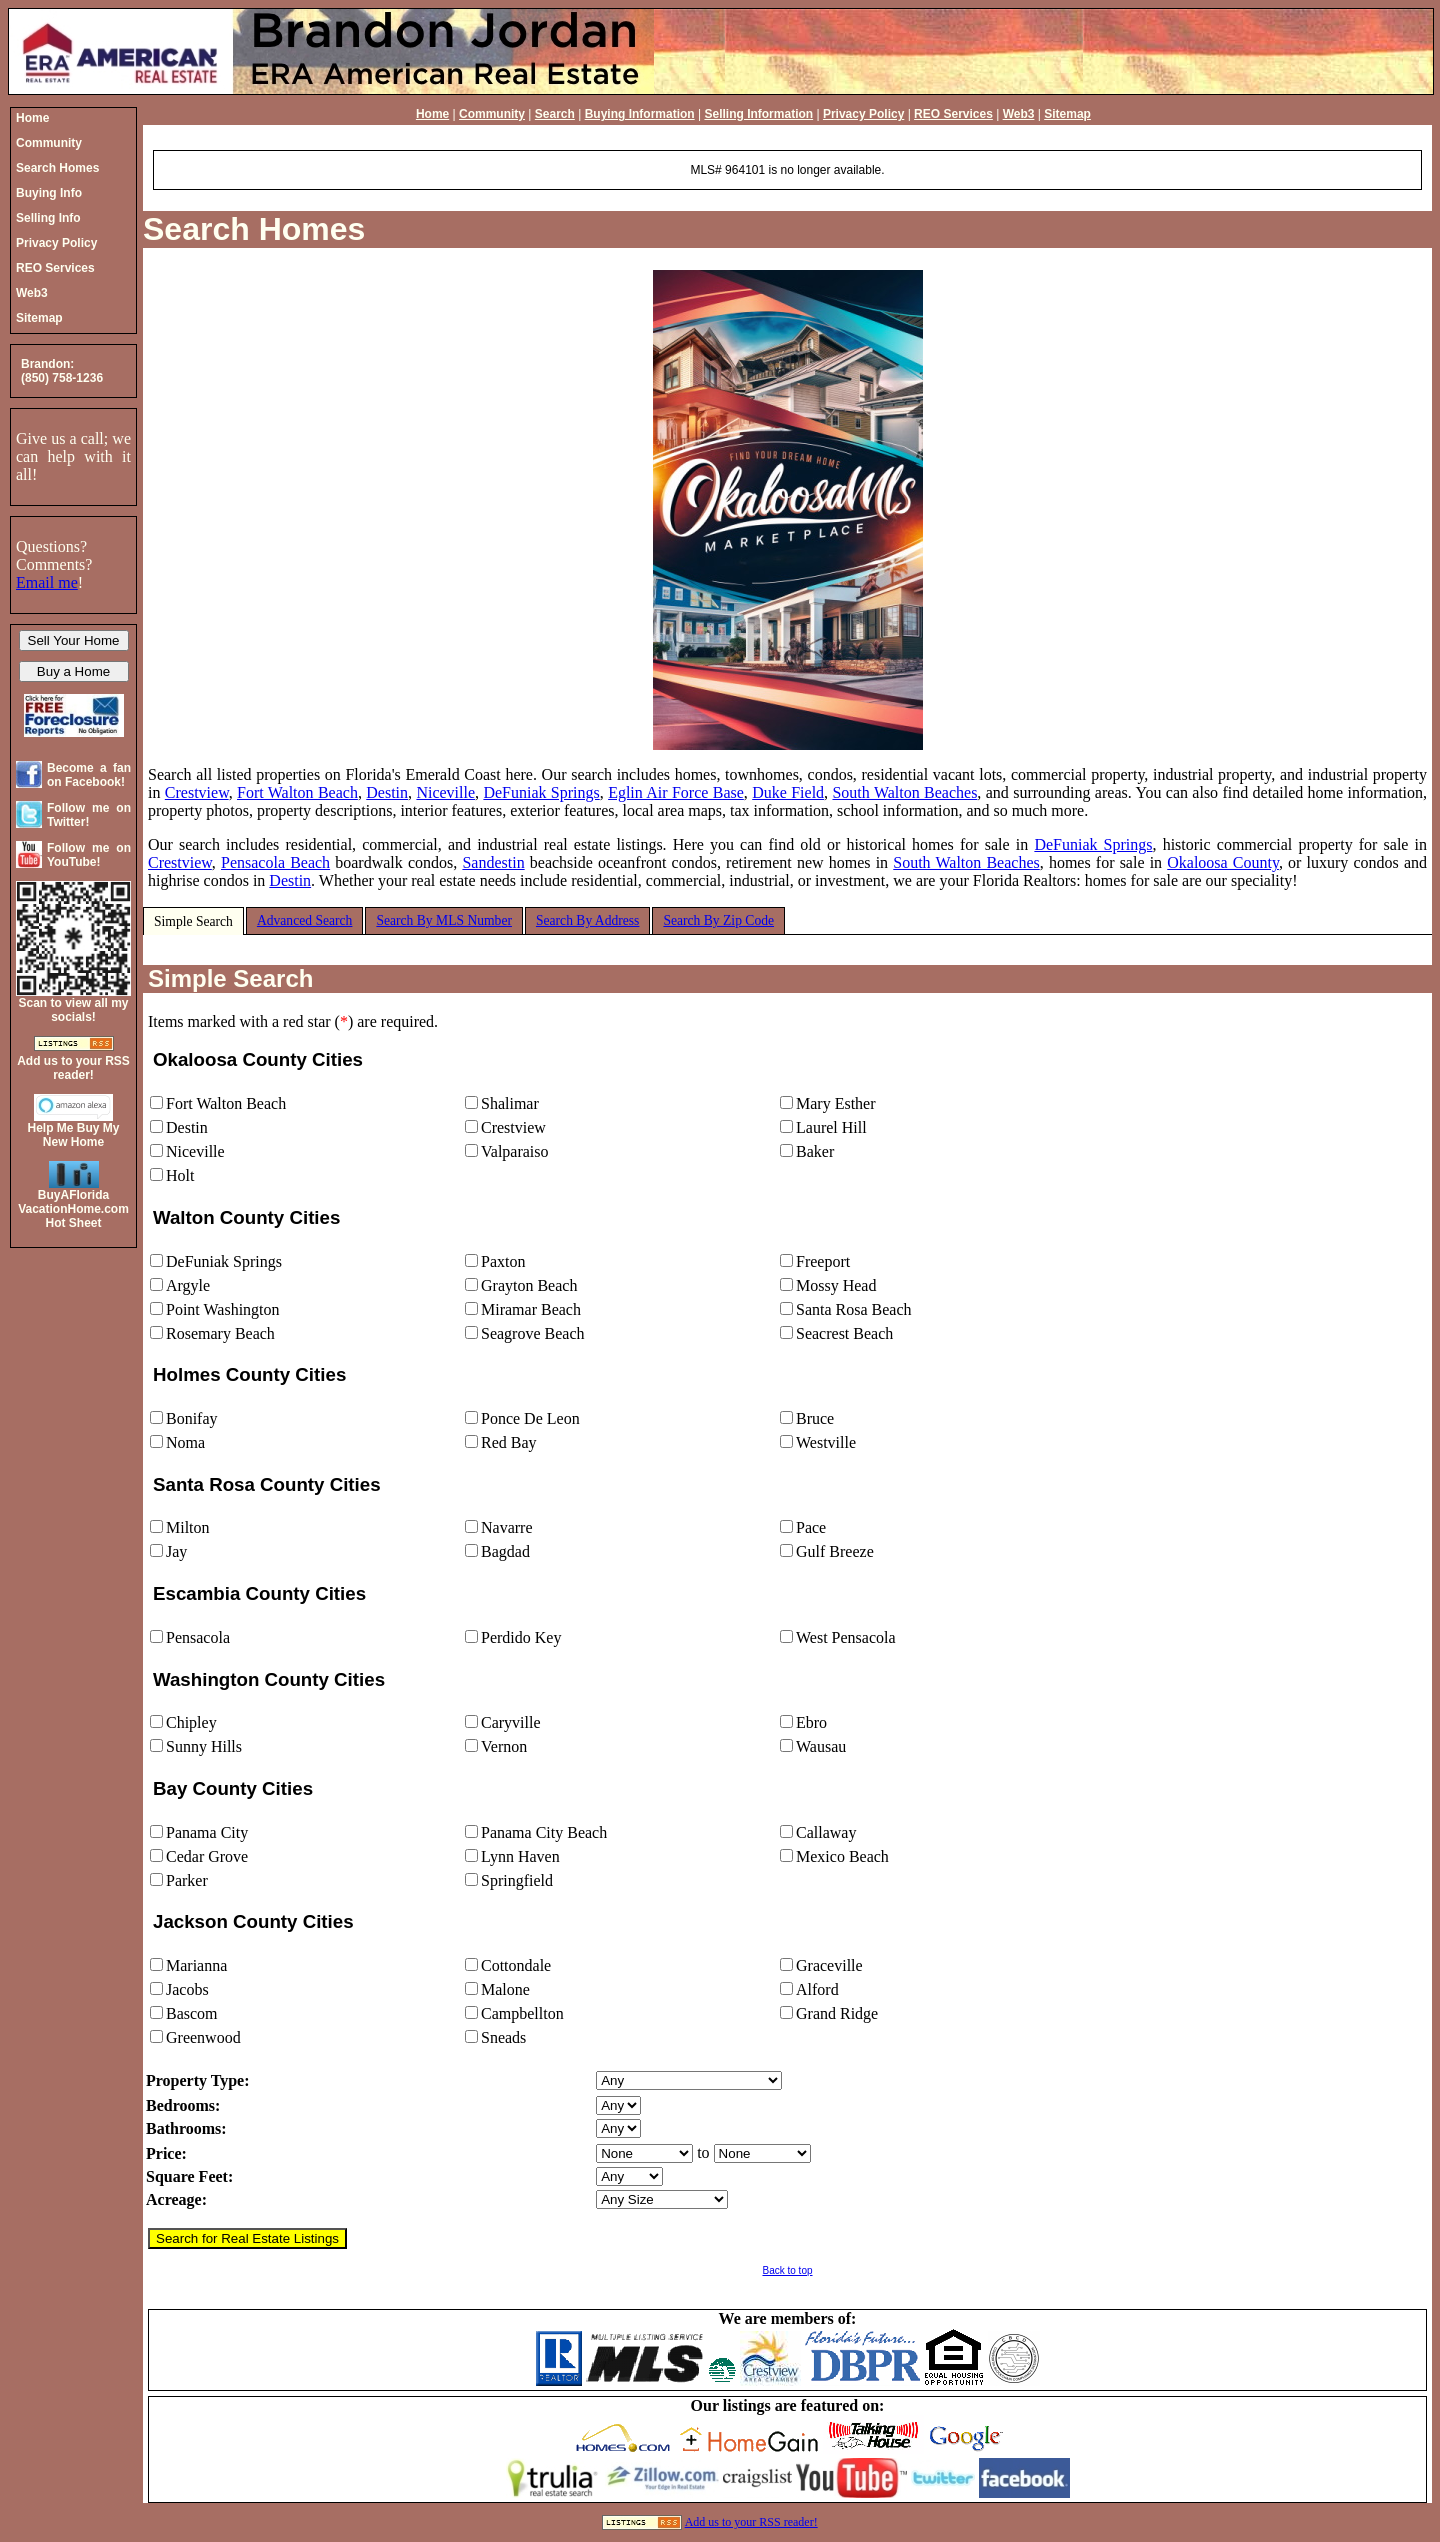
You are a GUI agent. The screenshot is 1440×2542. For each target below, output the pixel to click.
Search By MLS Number (444, 920)
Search (555, 114)
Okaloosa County (1223, 862)
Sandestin (493, 862)
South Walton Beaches (904, 792)
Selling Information (758, 114)
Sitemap (1067, 114)
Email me (47, 582)
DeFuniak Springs (541, 792)
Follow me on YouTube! (89, 855)
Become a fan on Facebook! (89, 775)
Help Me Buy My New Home (73, 1135)
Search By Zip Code (718, 920)
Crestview (197, 792)
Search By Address (587, 920)
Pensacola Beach (275, 862)
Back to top (787, 2270)
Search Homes (254, 229)
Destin (387, 792)
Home (432, 114)
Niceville (445, 792)
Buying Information (640, 114)
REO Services (953, 114)
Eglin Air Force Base (676, 792)
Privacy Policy (863, 114)
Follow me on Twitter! (89, 815)
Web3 (1019, 114)
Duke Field (788, 792)
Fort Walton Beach (297, 792)
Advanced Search (305, 920)
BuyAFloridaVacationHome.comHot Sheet (73, 1209)
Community (492, 114)
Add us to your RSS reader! (751, 2522)
